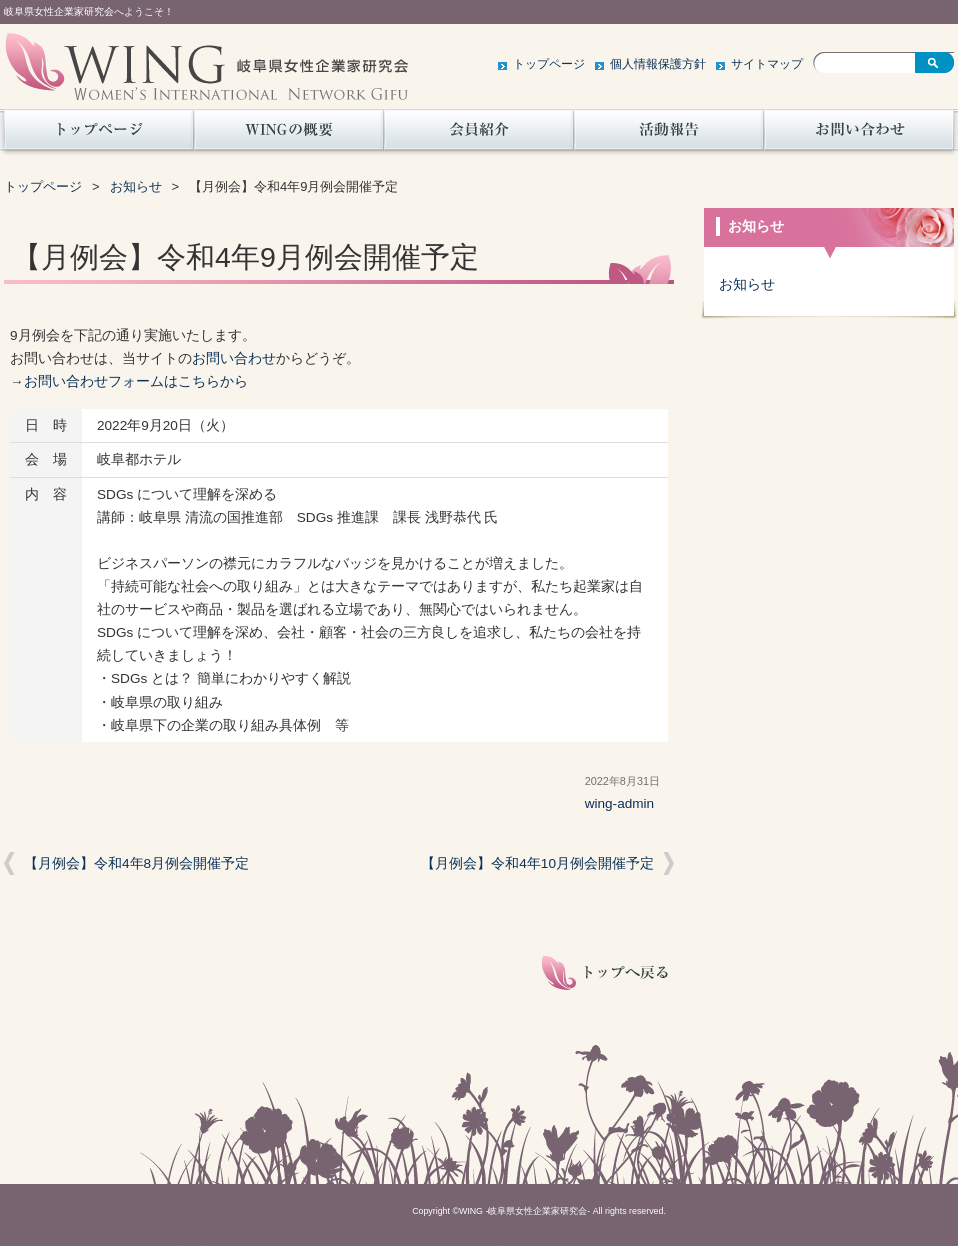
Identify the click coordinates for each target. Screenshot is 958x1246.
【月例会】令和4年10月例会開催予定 (537, 863)
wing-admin (620, 803)
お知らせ (136, 186)
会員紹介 (479, 135)
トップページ (549, 64)
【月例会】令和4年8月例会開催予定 (136, 863)
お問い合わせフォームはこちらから (136, 381)
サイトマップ (767, 64)
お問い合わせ (859, 135)
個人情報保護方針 (658, 64)
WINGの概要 (289, 135)
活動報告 (669, 135)
